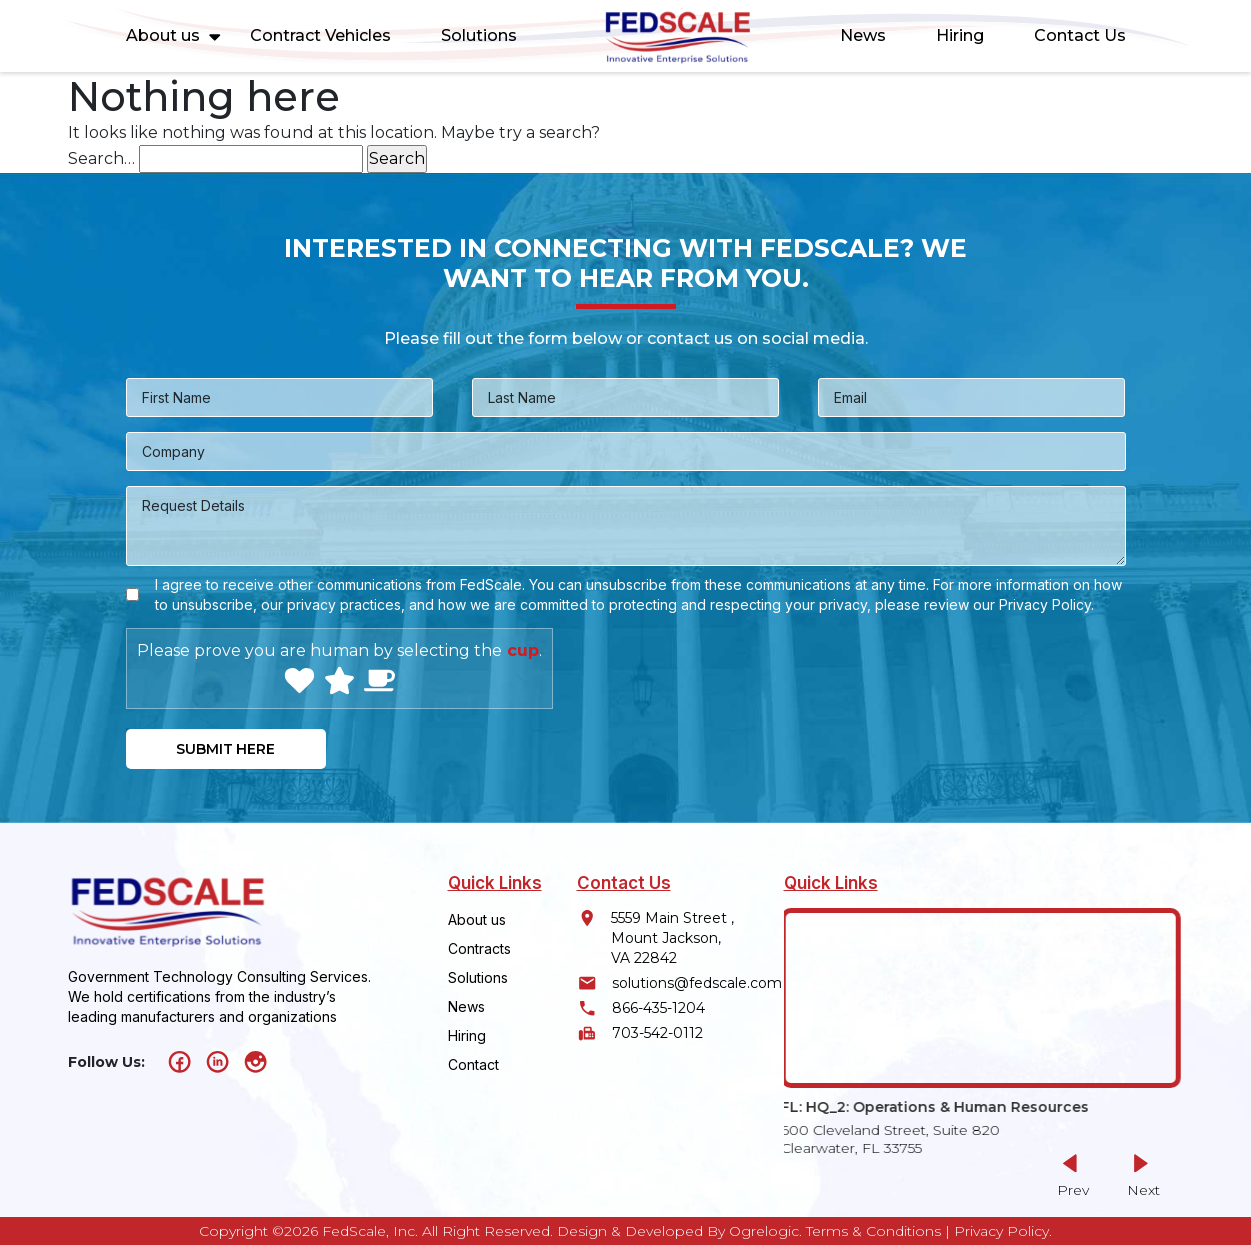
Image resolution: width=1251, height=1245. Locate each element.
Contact (473, 1064)
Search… (101, 158)
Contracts (479, 948)
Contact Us (1080, 35)
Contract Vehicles (320, 35)
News (863, 35)
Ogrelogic (764, 1231)
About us (163, 35)
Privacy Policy (1001, 1231)
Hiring (960, 35)
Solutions (479, 35)
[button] (1140, 1175)
